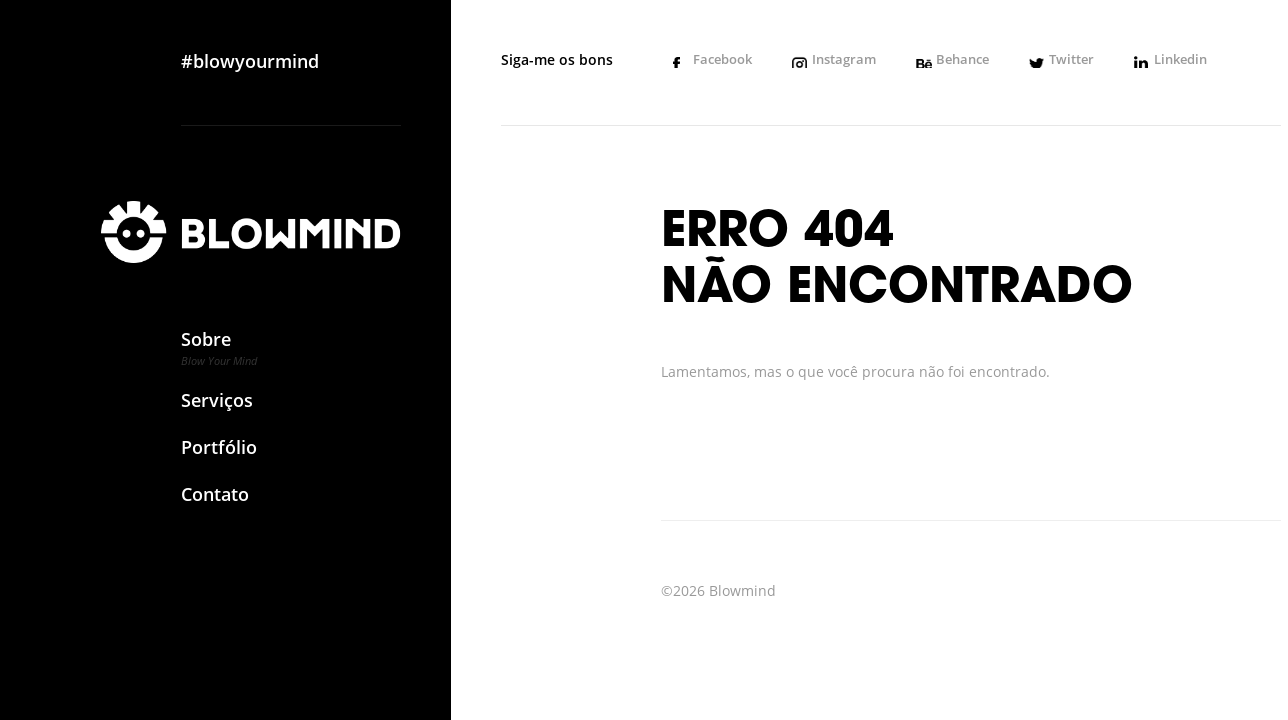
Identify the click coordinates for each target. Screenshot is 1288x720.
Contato (219, 502)
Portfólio (219, 455)
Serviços (219, 408)
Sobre (219, 354)
